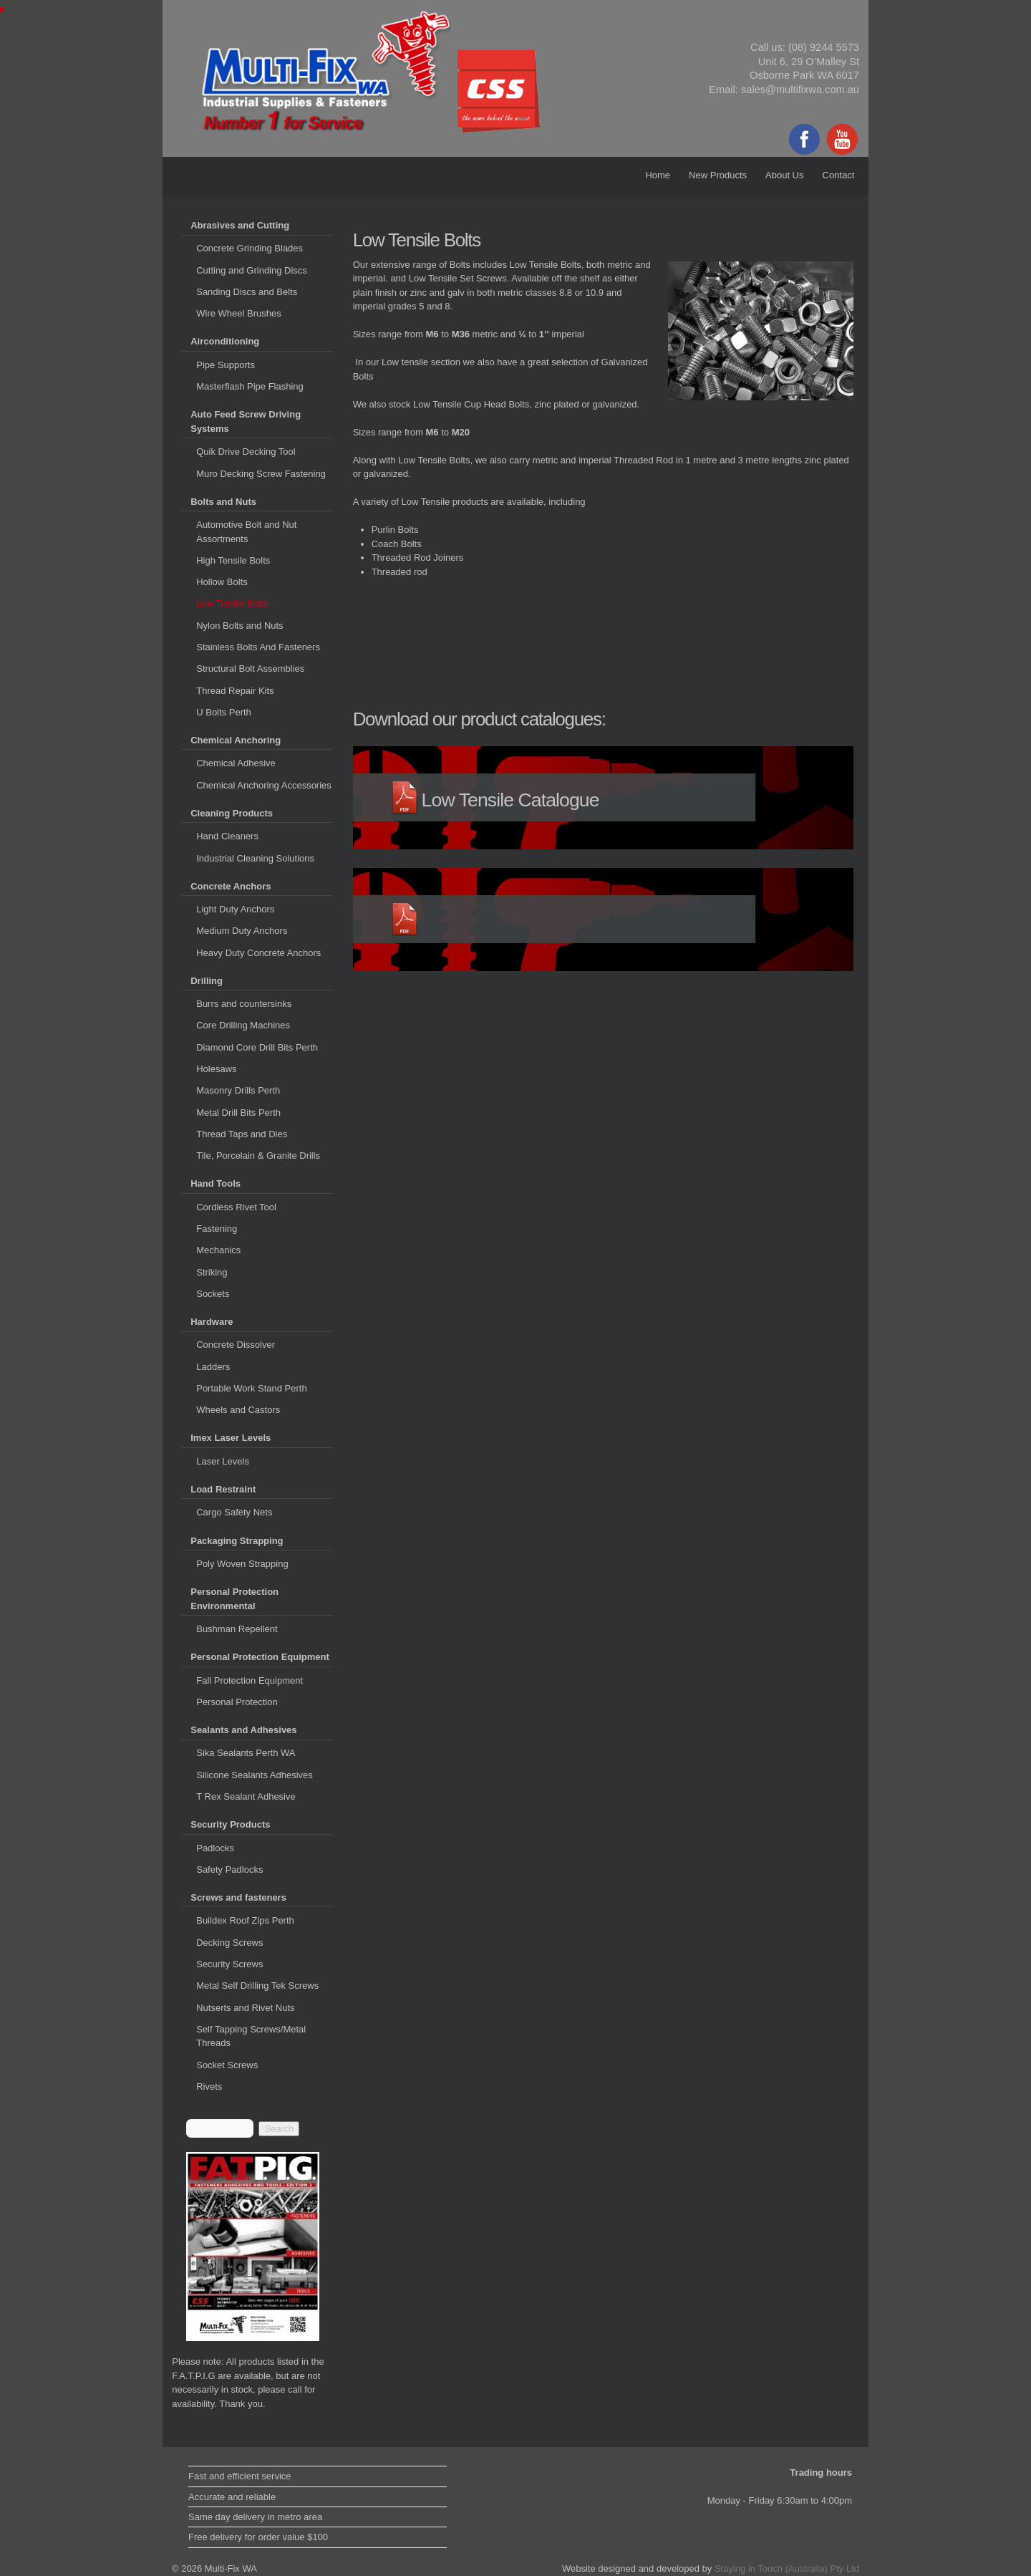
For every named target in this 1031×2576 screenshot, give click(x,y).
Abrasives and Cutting (239, 225)
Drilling (206, 980)
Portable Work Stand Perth (251, 1388)
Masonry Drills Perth (238, 1090)
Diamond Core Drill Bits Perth (257, 1047)
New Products (718, 175)
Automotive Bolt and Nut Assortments (246, 531)
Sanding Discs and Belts (246, 291)
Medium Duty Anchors (241, 930)
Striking (211, 1272)
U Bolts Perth (223, 712)
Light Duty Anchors (235, 909)
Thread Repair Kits (235, 690)
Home (657, 175)
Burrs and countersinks (243, 1003)
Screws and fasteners (238, 1897)
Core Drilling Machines (243, 1025)
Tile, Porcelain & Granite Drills (258, 1155)
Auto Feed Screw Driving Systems (245, 421)
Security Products (230, 1824)
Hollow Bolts (222, 582)
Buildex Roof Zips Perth (245, 1920)
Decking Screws (229, 1942)
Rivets (209, 2086)
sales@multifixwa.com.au (800, 89)
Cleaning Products (231, 813)
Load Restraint (223, 1489)
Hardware (211, 1321)
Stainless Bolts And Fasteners (258, 647)
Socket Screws (227, 2065)
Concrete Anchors (230, 886)
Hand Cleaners (227, 836)
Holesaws (216, 1068)
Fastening (216, 1228)
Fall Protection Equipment (249, 1680)
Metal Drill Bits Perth (238, 1112)
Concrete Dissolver (235, 1344)
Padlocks (215, 1848)
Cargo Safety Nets (234, 1512)
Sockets (212, 1293)
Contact (839, 175)
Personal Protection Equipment (259, 1656)
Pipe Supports (225, 365)
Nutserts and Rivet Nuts (245, 2007)
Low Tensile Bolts (232, 603)
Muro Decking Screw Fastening (261, 473)
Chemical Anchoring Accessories (263, 785)
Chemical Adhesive (236, 763)
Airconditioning (224, 341)
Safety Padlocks (229, 1869)
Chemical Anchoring (235, 740)
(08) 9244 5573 (823, 47)
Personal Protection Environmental (234, 1598)
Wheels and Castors (238, 1409)
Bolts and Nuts (223, 501)
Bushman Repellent (236, 1629)
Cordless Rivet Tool (236, 1207)
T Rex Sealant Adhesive (246, 1796)
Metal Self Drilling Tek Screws (257, 1985)
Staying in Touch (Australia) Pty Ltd (787, 2568)
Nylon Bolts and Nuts (239, 625)
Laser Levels (222, 1461)
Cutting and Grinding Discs (251, 270)
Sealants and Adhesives (243, 1729)
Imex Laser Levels (230, 1437)
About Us (784, 175)
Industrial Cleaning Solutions (255, 858)
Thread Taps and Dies (241, 1134)
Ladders (213, 1366)
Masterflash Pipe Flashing (250, 386)
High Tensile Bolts (233, 560)
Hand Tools (215, 1183)
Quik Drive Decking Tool (245, 451)
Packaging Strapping (236, 1540)
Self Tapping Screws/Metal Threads (251, 2036)
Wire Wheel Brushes (238, 313)
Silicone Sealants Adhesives (254, 1775)
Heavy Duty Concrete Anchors (258, 952)
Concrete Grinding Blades (249, 248)
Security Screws (229, 1964)
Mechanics (218, 1250)
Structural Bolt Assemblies (250, 668)
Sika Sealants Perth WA (245, 1752)
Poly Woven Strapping (242, 1563)
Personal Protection (236, 1702)
